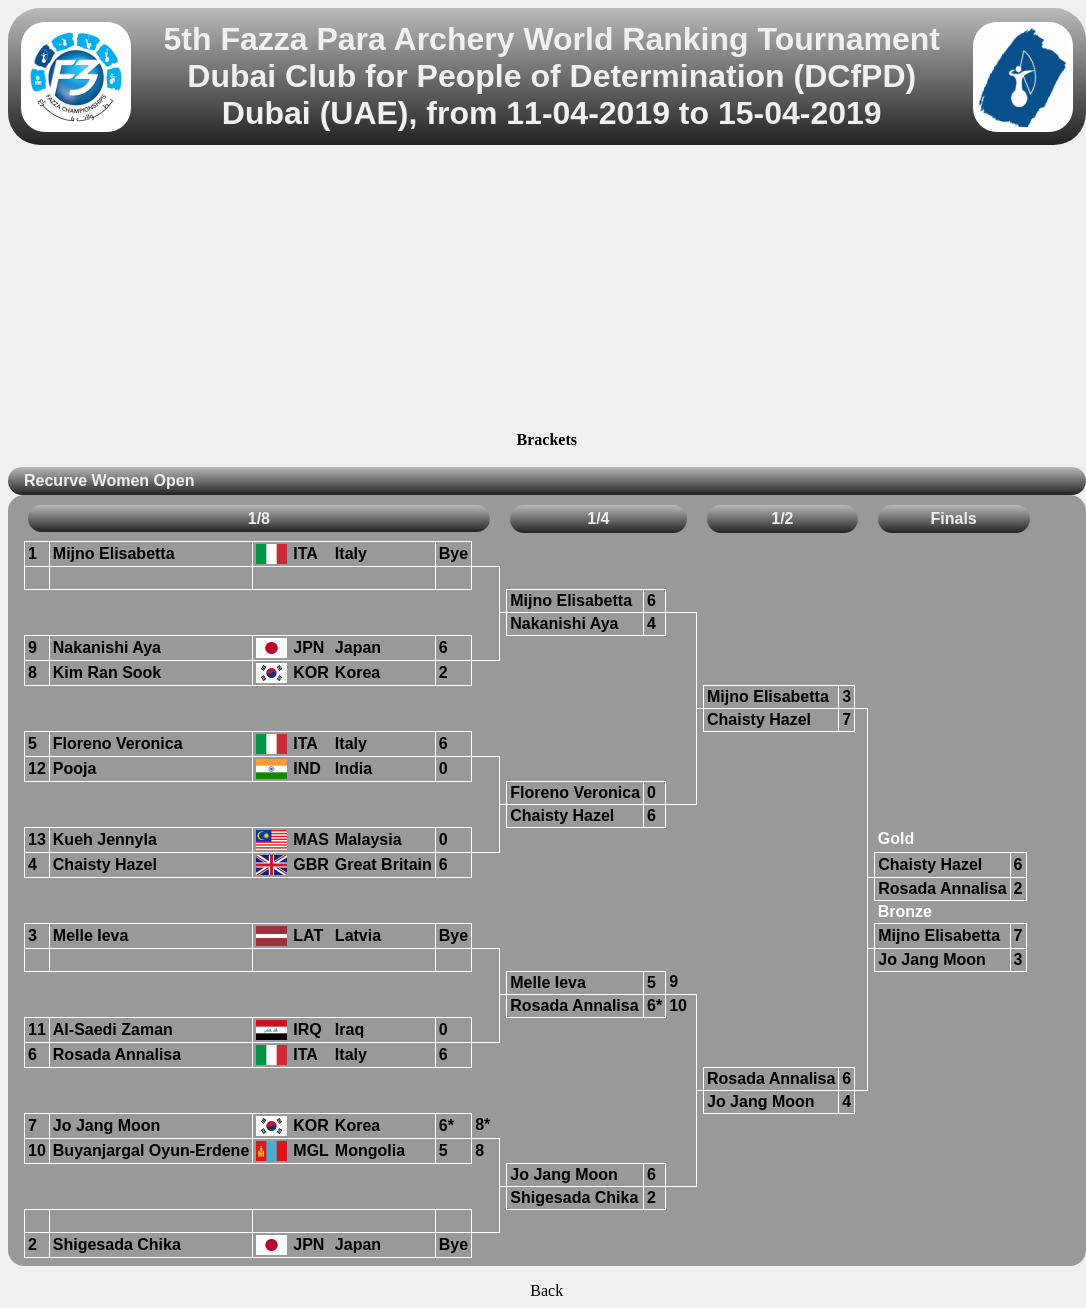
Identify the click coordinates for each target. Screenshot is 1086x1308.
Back (546, 1290)
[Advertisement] (546, 291)
